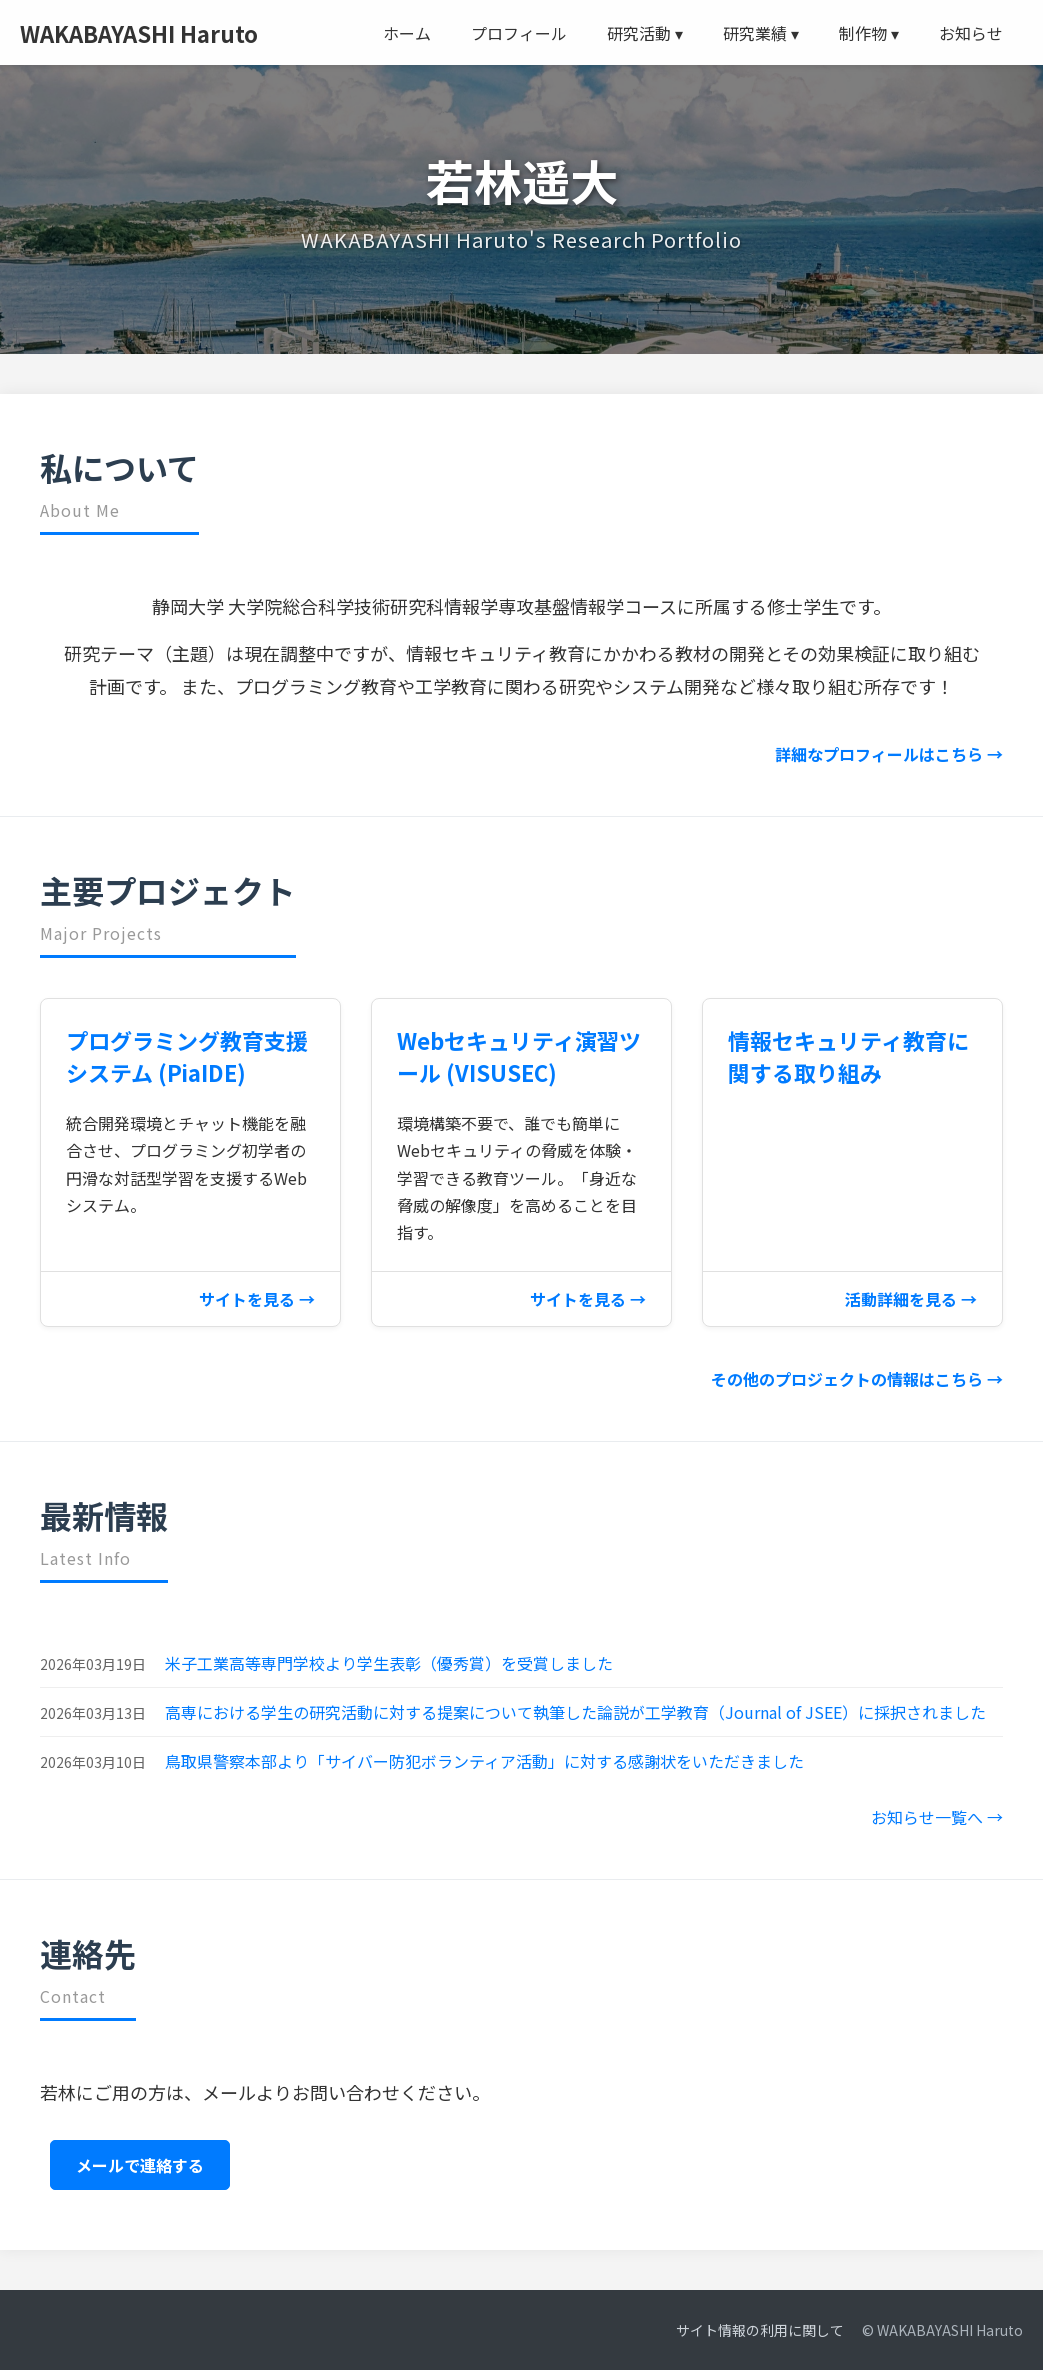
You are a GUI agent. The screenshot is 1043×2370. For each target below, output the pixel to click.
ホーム (407, 33)
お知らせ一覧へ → (937, 1817)
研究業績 (761, 33)
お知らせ (971, 33)
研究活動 (645, 33)
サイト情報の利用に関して (760, 2330)
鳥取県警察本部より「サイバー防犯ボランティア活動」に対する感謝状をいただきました (484, 1761)
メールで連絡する (140, 2165)
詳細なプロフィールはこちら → (889, 754)
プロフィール (519, 33)
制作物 (869, 33)
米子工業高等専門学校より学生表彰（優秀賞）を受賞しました (389, 1663)
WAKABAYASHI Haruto (139, 33)
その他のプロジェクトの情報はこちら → (857, 1379)
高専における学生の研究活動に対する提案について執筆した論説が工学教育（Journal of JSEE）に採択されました (575, 1712)
